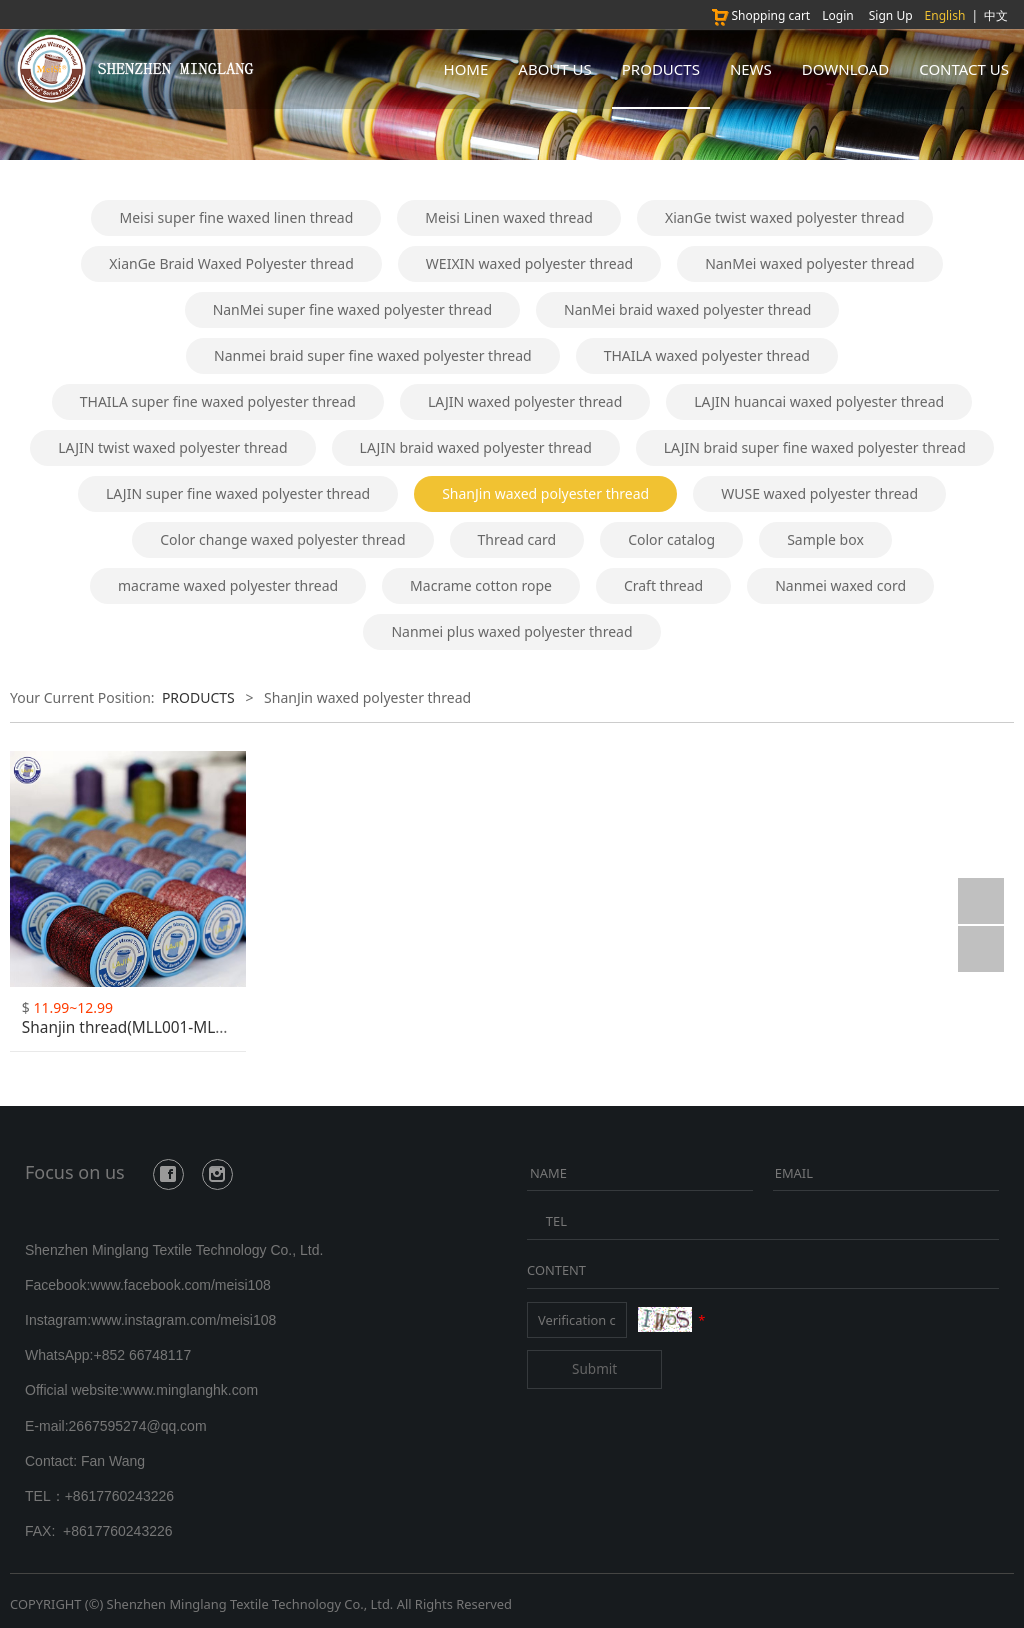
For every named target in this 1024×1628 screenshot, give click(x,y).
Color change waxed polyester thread (282, 539)
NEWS (751, 69)
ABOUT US (554, 69)
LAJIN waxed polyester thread (525, 401)
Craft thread (663, 585)
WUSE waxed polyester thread (819, 493)
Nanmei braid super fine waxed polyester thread (373, 355)
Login (837, 15)
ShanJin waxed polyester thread (545, 493)
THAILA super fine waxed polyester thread (218, 401)
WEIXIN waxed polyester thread (529, 263)
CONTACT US (964, 69)
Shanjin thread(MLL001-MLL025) (138, 1027)
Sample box (825, 539)
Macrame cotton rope (481, 585)
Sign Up (891, 15)
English (945, 15)
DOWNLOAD (845, 69)
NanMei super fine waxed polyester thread (352, 309)
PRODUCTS (661, 69)
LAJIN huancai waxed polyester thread (819, 401)
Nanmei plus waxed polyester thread (511, 631)
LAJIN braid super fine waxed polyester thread (815, 447)
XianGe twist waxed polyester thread (785, 217)
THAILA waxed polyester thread (707, 355)
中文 (996, 15)
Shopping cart (760, 15)
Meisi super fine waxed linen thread (236, 217)
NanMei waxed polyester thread (810, 263)
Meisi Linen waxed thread (509, 217)
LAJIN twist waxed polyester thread (172, 447)
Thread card (517, 539)
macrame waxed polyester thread (228, 585)
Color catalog (671, 539)
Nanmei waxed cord (840, 585)
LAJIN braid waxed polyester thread (476, 447)
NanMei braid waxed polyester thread (687, 309)
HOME (466, 69)
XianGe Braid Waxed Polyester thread (231, 263)
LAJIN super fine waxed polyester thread (238, 493)
